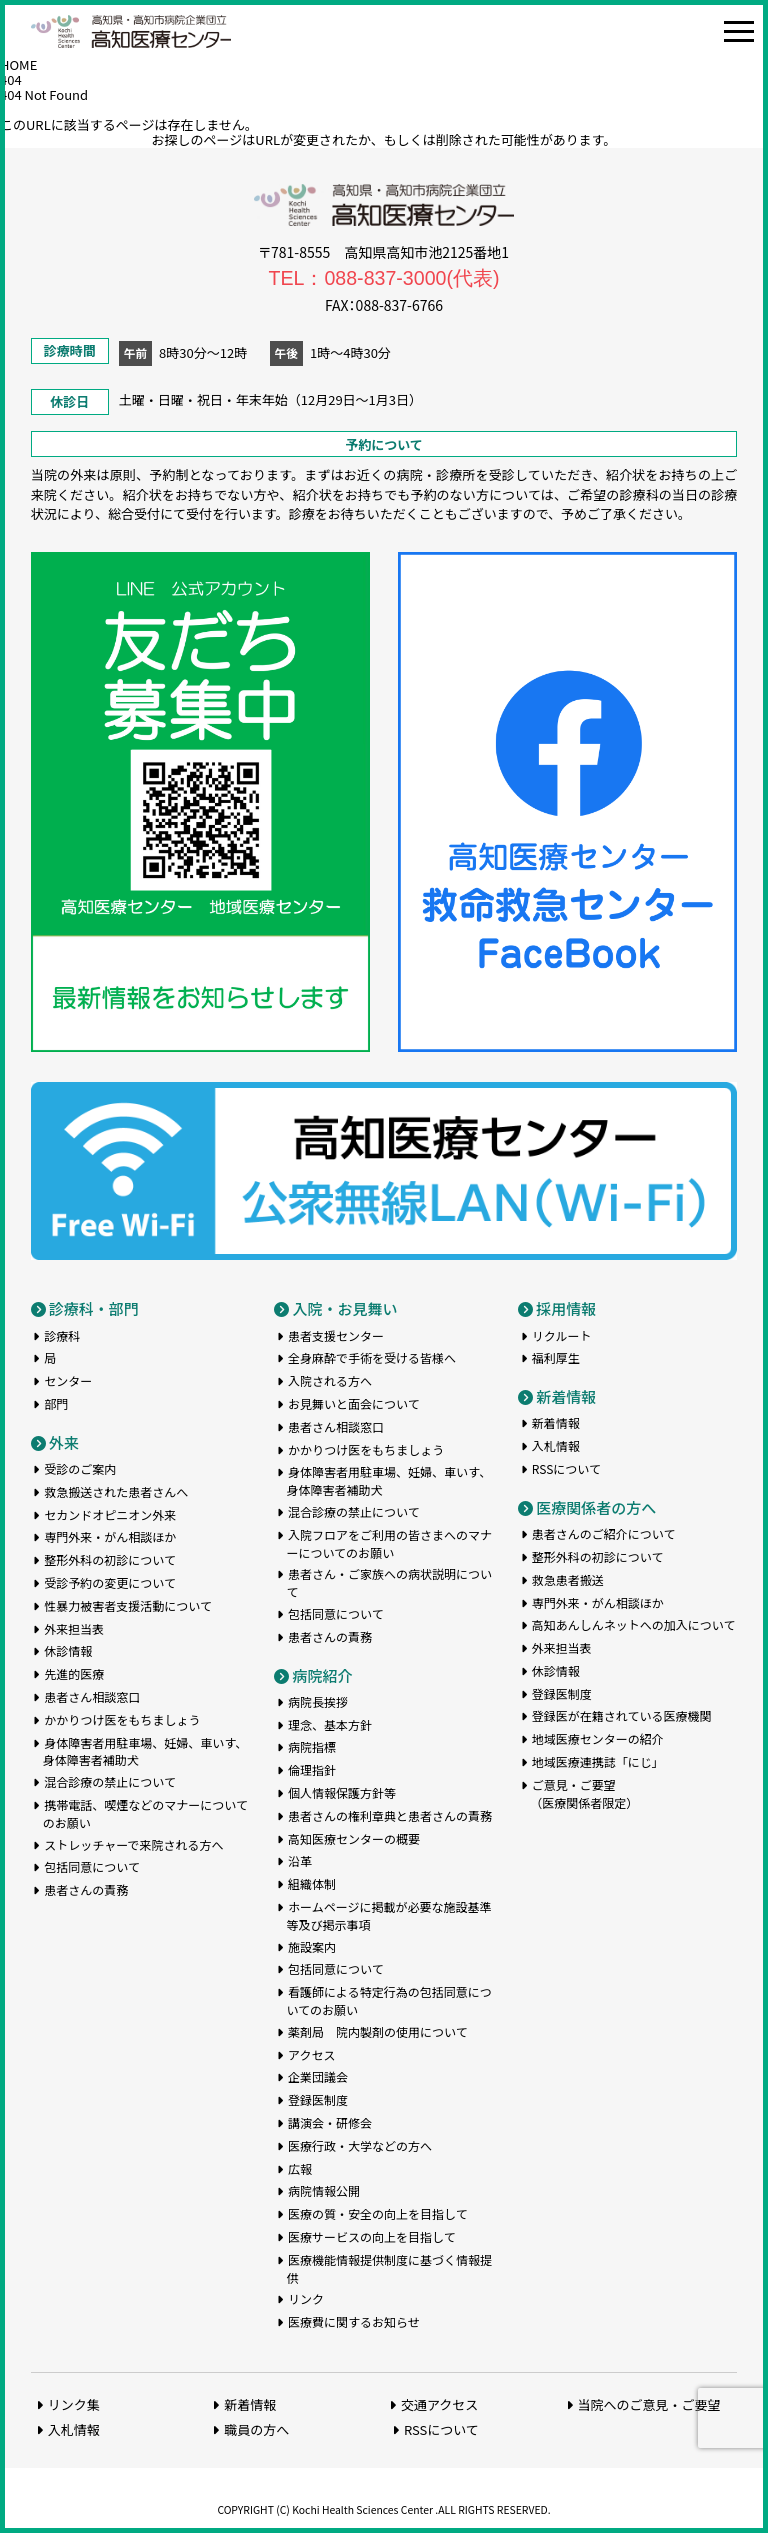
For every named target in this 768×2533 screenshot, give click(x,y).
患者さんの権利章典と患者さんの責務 (390, 1815)
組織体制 (312, 1883)
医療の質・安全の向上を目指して (378, 2213)
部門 (56, 1403)
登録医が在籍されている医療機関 (622, 1715)
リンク (306, 2298)
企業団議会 (318, 2076)
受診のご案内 (80, 1468)
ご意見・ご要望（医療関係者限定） (584, 1793)
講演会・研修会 (330, 2122)
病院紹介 (322, 1675)
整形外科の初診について (110, 1559)
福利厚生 (556, 1357)
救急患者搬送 (568, 1579)
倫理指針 (312, 1769)
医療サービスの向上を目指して (372, 2236)
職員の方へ (256, 2429)
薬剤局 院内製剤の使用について (378, 2031)
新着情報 (566, 1396)
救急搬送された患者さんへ (116, 1491)
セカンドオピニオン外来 (110, 1514)
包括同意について (92, 1866)
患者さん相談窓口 (92, 1696)
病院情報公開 (324, 2190)
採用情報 (566, 1308)
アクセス (311, 2054)
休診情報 (68, 1650)
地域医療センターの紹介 (598, 1738)
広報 (300, 2168)
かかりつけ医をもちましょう (122, 1719)
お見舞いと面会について (354, 1403)
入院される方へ (330, 1380)
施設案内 (312, 1946)
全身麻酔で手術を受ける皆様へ (372, 1357)
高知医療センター (131, 31)
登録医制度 (318, 2099)
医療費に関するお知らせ (354, 2321)
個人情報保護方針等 (342, 1792)
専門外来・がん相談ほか (110, 1536)
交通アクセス (439, 2404)
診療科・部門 (94, 1308)
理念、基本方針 (330, 1724)
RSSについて (566, 1468)
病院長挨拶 (318, 1701)
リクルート (562, 1335)
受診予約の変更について (110, 1582)
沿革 (300, 1860)
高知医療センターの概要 (354, 1838)
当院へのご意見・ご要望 (649, 2404)
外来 (64, 1442)
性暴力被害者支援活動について (128, 1605)
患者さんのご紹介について (604, 1533)
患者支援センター (336, 1335)
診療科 (62, 1335)
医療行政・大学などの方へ (360, 2145)
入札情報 (556, 1445)
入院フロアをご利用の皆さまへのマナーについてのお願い (389, 1543)
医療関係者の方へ (596, 1507)
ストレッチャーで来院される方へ (133, 1844)
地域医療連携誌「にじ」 (598, 1761)
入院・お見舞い (344, 1308)
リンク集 (74, 2404)
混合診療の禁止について (110, 1781)
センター (68, 1380)
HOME (18, 64)
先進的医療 (74, 1673)
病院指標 (312, 1746)
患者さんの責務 (86, 1889)
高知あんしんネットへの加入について (634, 1624)
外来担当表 (74, 1628)
